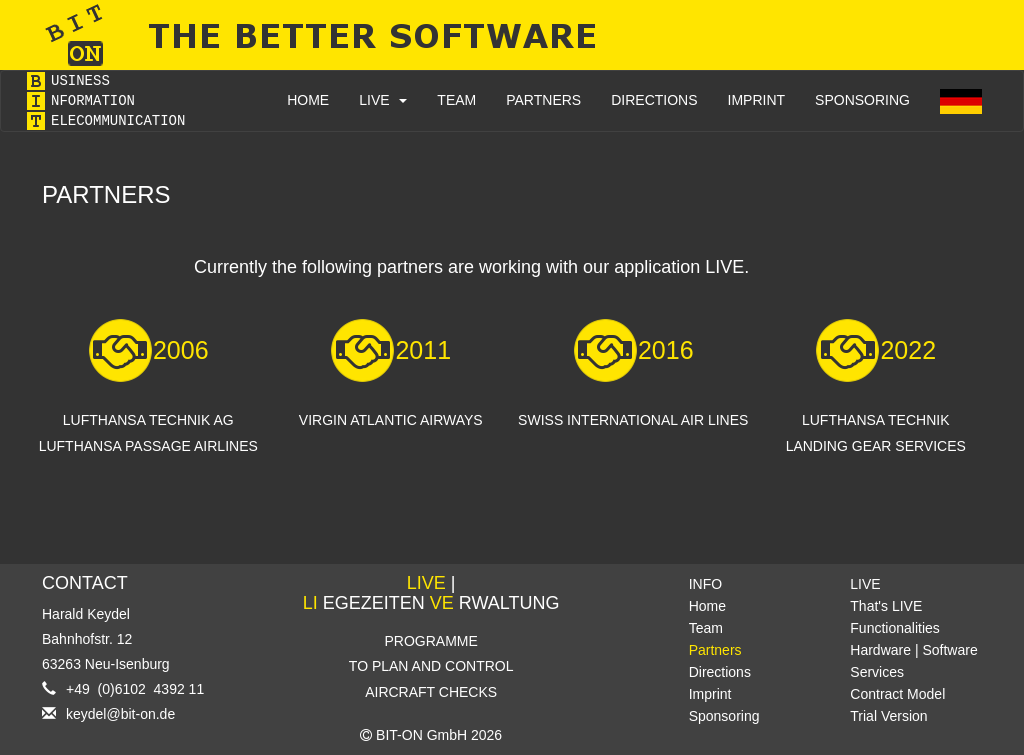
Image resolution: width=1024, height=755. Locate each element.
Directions (720, 672)
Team (706, 628)
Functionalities (895, 628)
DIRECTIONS (654, 100)
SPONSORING (862, 100)
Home (707, 606)
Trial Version (888, 716)
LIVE (383, 100)
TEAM (456, 100)
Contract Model (897, 694)
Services (877, 672)
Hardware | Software (913, 650)
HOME (308, 100)
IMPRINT (757, 100)
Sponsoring (724, 716)
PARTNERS (543, 100)
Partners (715, 650)
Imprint (710, 694)
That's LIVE (886, 606)
